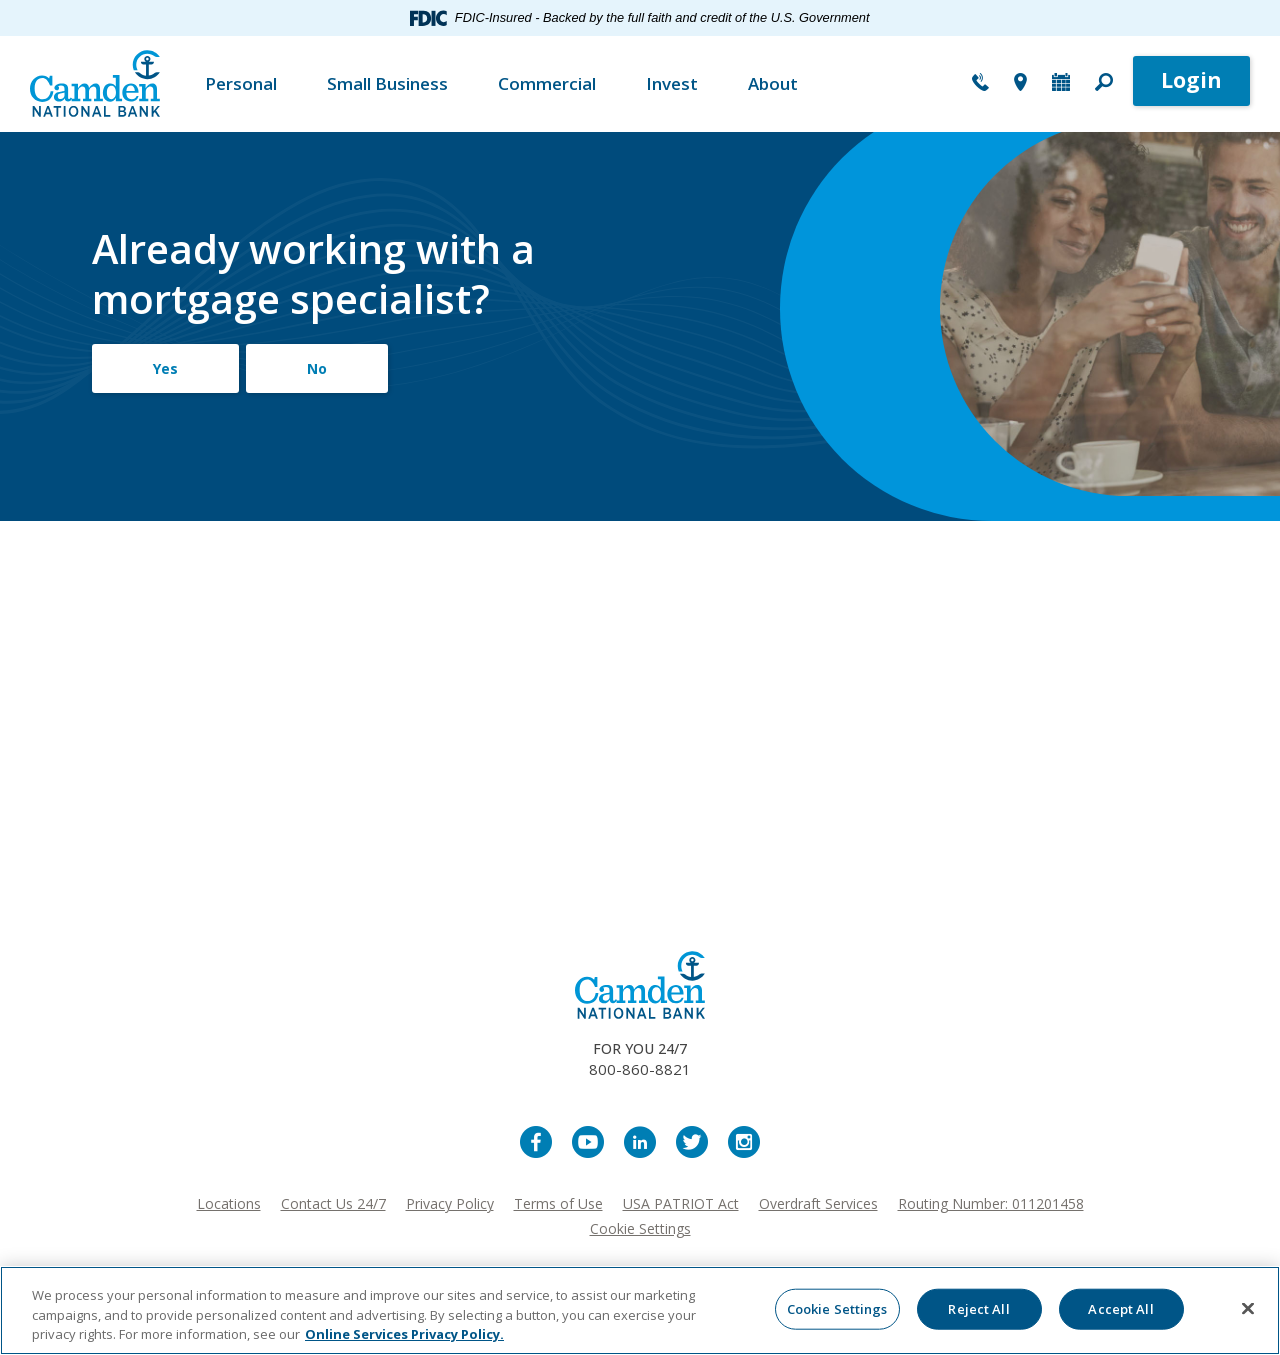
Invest (672, 83)
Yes (165, 368)
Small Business (387, 83)
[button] (1104, 84)
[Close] (1248, 1308)
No (317, 368)
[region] (640, 1310)
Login (1191, 80)
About (773, 83)
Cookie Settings (640, 1228)
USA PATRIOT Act (681, 1203)
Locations (229, 1203)
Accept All (1120, 1308)
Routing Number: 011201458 (991, 1203)
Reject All (978, 1308)
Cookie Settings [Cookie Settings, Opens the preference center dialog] (837, 1308)
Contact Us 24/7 (333, 1203)
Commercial (547, 83)
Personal (241, 83)
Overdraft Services (818, 1203)
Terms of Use (558, 1203)
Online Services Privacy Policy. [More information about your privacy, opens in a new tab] (404, 1334)
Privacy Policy (450, 1203)
